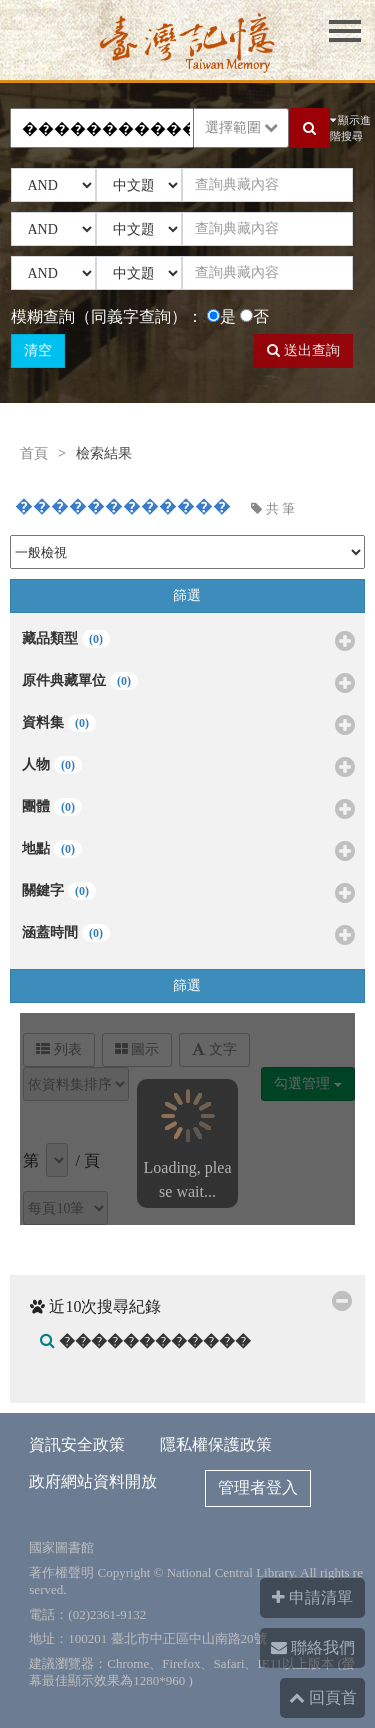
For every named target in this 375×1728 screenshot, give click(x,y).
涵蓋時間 (188, 936)
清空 (38, 350)
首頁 (34, 453)
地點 (188, 852)
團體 (188, 810)
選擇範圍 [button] (242, 127)
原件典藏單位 (188, 684)
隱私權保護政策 (216, 1444)
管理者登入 (258, 1487)
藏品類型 (188, 642)
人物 (188, 768)
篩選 (187, 595)
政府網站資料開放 (93, 1481)
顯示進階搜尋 (351, 128)
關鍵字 (188, 894)
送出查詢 (303, 350)
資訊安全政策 (77, 1444)
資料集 (188, 726)
